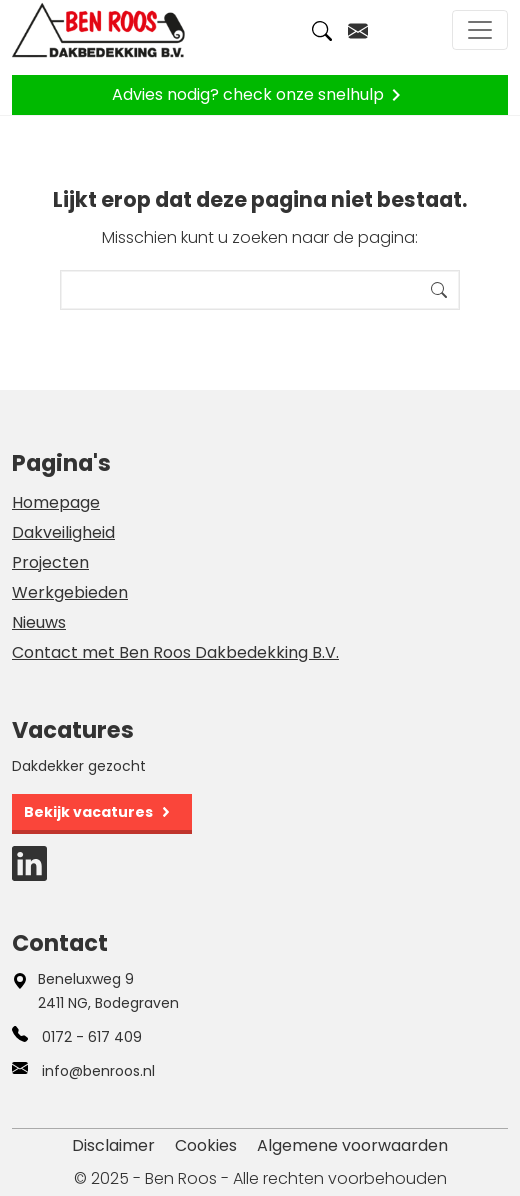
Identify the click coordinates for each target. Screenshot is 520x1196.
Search (439, 290)
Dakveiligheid (63, 532)
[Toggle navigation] (480, 30)
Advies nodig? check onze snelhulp (260, 95)
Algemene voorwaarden (352, 1145)
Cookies (206, 1145)
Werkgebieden (70, 592)
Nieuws (39, 622)
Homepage (56, 502)
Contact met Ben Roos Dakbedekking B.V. (175, 652)
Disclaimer (113, 1145)
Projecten (50, 562)
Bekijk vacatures (88, 812)
